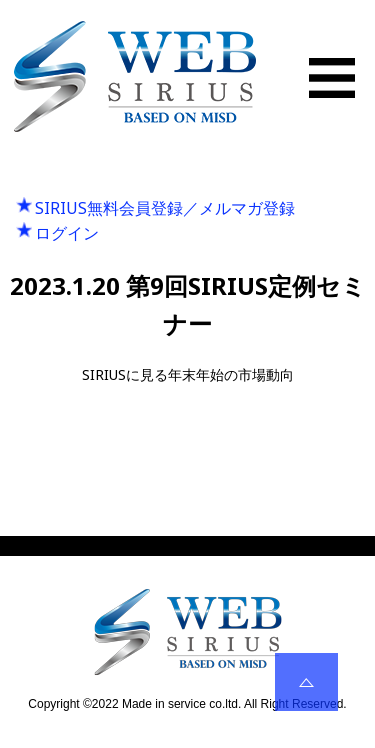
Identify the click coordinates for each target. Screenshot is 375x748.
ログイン (67, 233)
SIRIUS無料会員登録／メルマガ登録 (165, 208)
